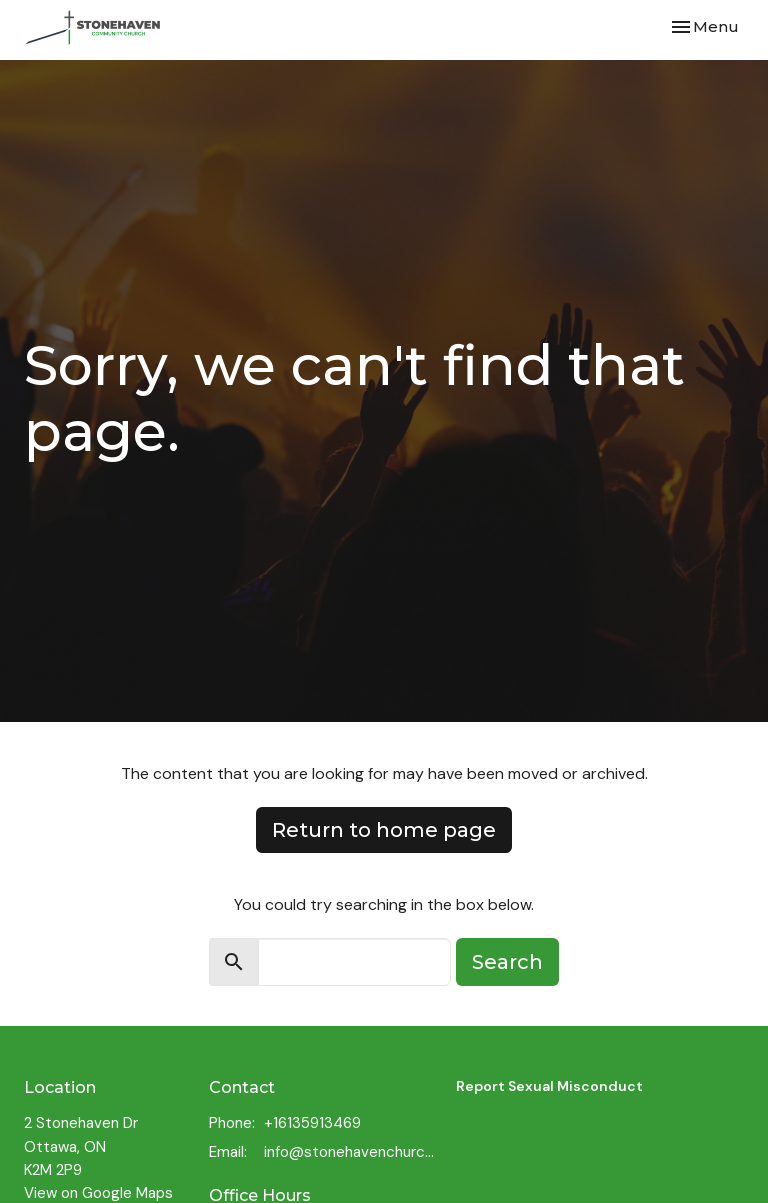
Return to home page (384, 830)
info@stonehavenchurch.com (350, 1152)
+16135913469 (312, 1123)
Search (507, 962)
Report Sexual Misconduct (549, 1086)
